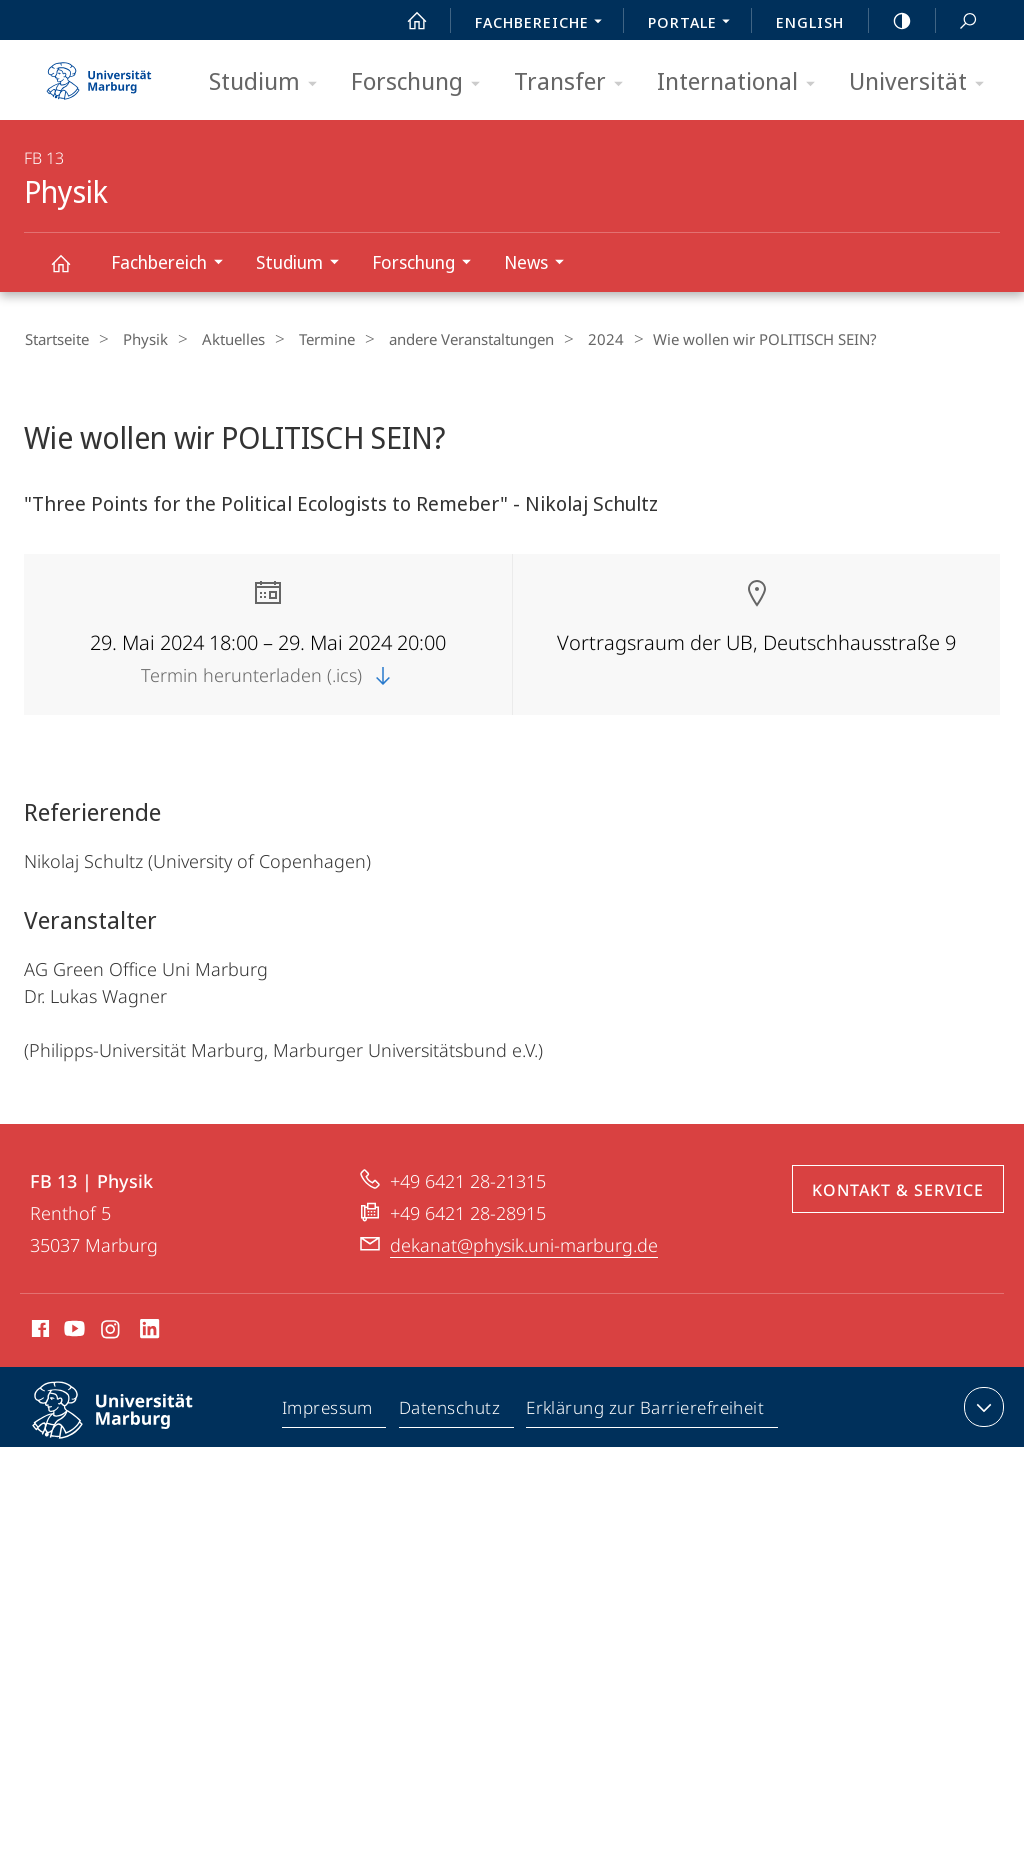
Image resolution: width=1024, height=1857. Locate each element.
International (742, 82)
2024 (565, 339)
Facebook (38, 1331)
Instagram (111, 1331)
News (540, 264)
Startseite (56, 339)
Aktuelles (216, 339)
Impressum (328, 1410)
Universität (923, 82)
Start (406, 21)
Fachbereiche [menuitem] (544, 24)
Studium (269, 82)
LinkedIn (150, 1331)
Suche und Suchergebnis (957, 21)
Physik (72, 272)
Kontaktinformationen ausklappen (981, 1406)
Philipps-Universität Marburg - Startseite (99, 74)
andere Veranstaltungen (438, 339)
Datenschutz (450, 1410)
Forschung (422, 82)
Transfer (575, 82)
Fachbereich (173, 264)
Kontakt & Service (898, 1189)
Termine (302, 339)
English (810, 22)
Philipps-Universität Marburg (130, 1425)
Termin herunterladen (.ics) (268, 674)
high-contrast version (891, 21)
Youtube (72, 1331)
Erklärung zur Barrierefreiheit (646, 1410)
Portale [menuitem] (694, 24)
